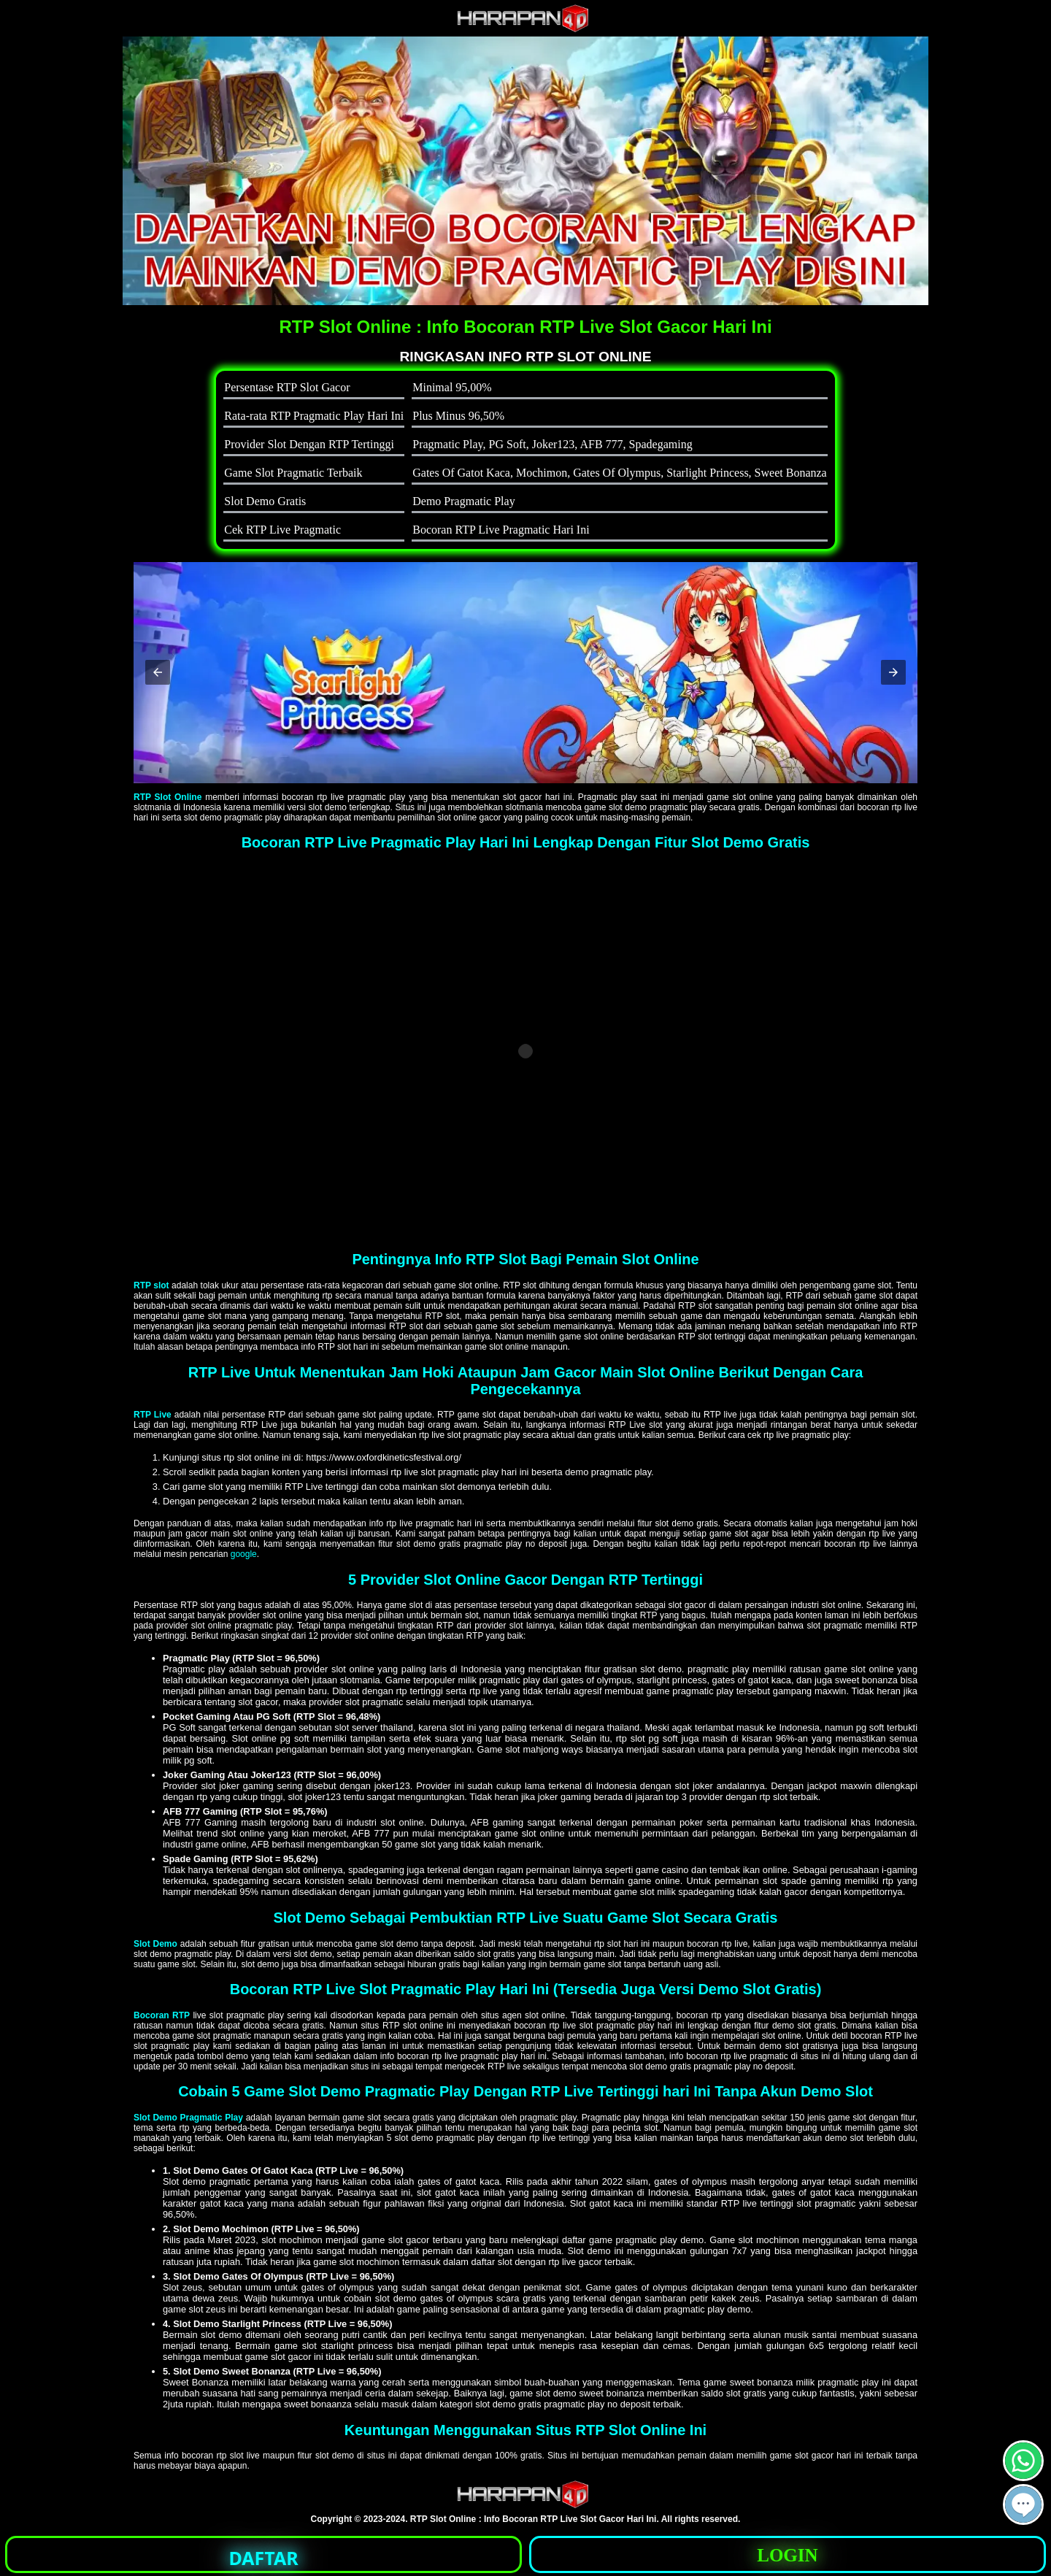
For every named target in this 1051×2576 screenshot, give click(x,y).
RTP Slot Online (167, 797)
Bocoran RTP (162, 2015)
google (244, 1554)
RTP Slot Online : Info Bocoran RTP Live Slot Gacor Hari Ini (533, 2519)
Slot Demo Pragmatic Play (188, 2117)
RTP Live (153, 1415)
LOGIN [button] (787, 2555)
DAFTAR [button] (264, 2557)
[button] (157, 672)
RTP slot (151, 1285)
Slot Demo (155, 1944)
